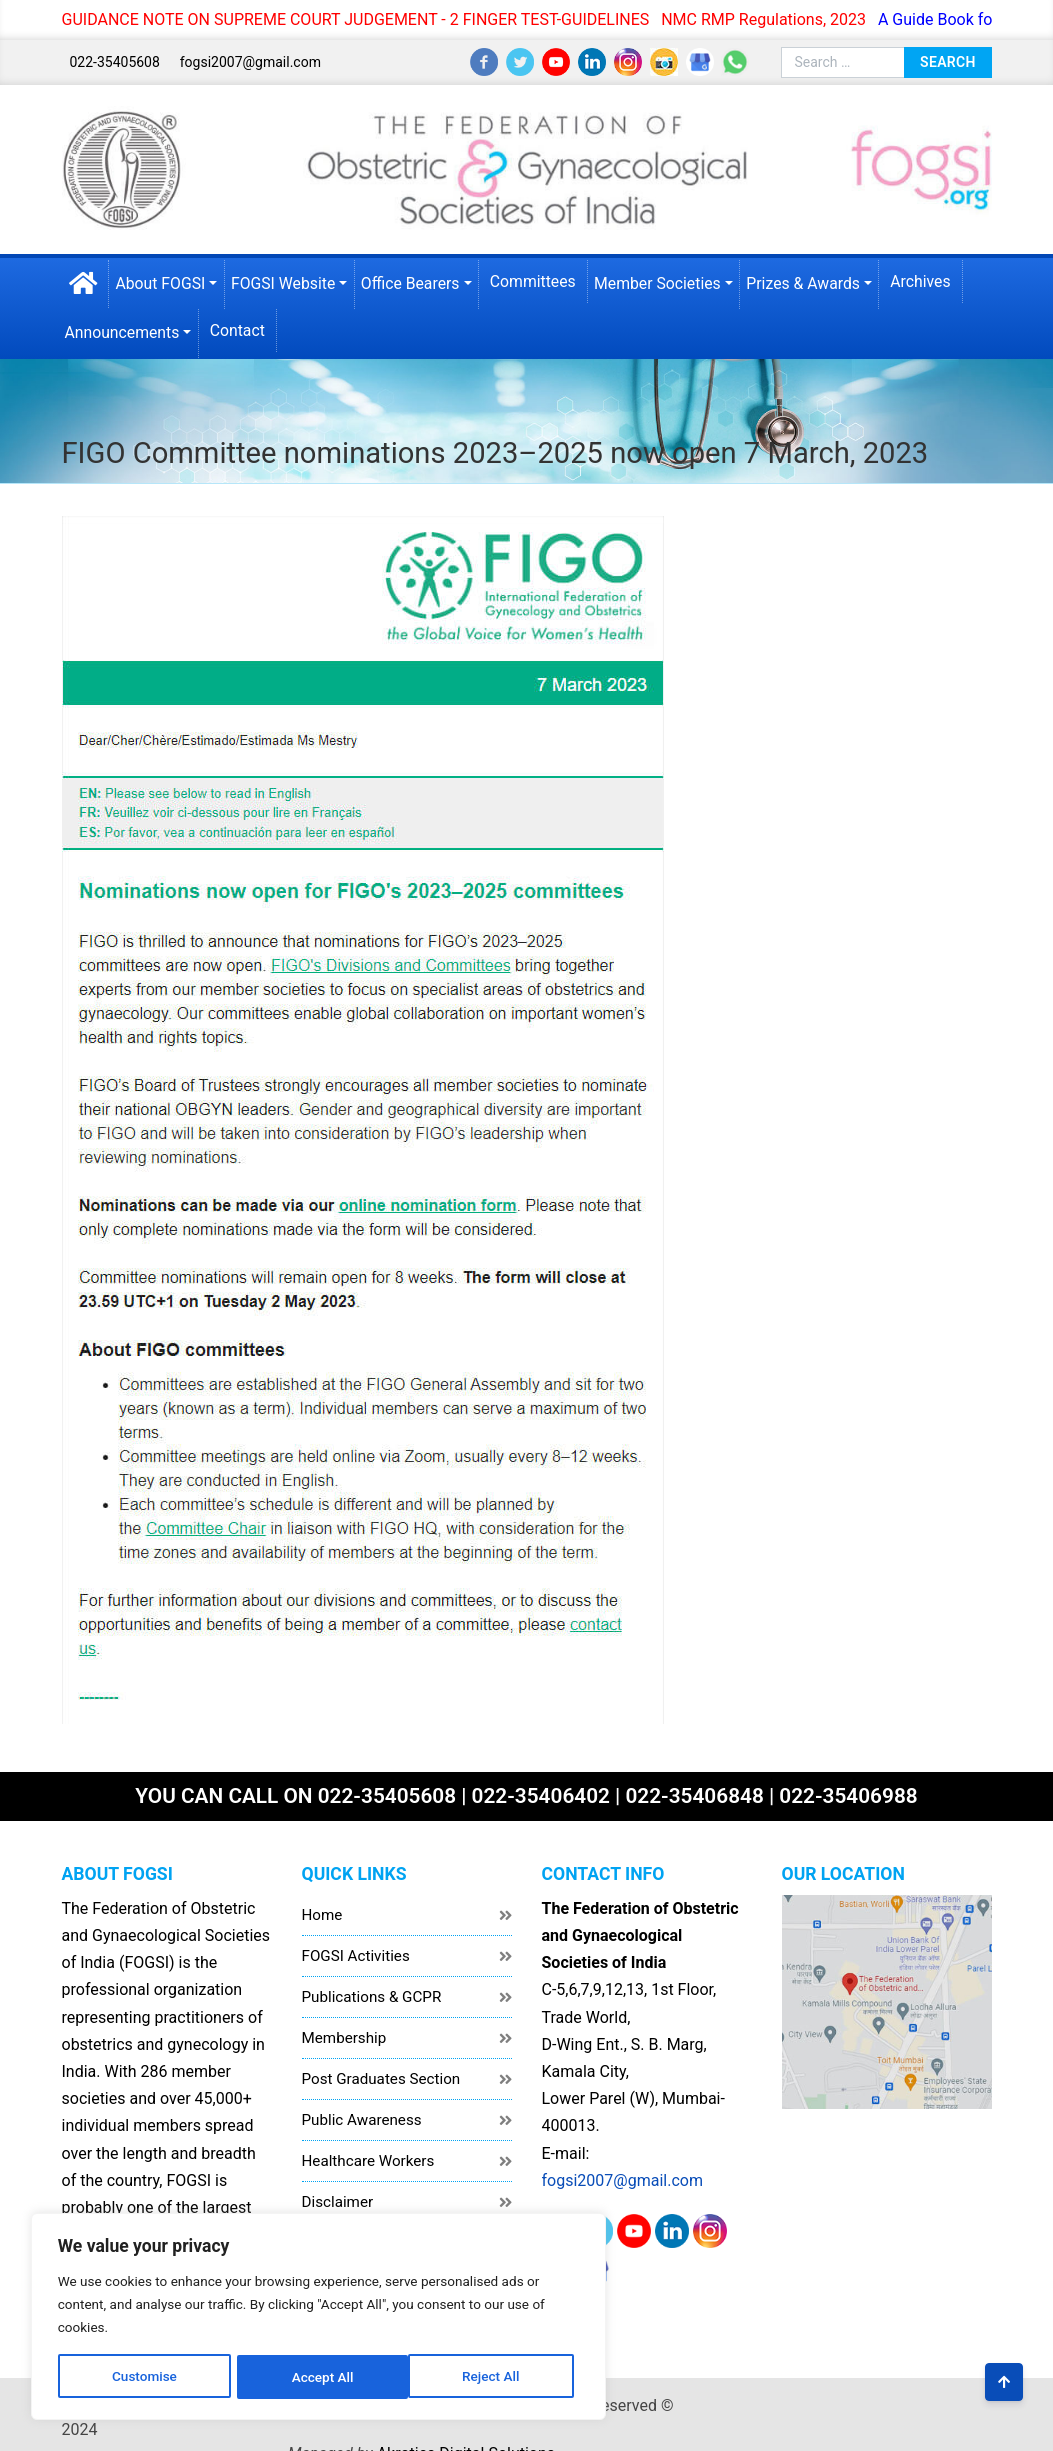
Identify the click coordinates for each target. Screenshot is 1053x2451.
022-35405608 (114, 62)
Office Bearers (419, 281)
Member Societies (669, 281)
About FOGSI (165, 281)
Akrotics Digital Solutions (902, 2398)
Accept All (391, 2368)
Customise (130, 2368)
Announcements (126, 330)
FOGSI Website (290, 281)
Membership (344, 2031)
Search (948, 61)
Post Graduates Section (381, 2072)
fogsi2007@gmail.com (250, 62)
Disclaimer (338, 2195)
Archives (935, 278)
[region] (260, 2306)
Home (322, 1908)
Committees (542, 278)
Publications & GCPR (372, 1990)
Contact (243, 328)
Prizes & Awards (816, 281)
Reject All (261, 2368)
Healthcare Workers (368, 2154)
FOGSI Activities (356, 1949)
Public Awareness (362, 2113)
